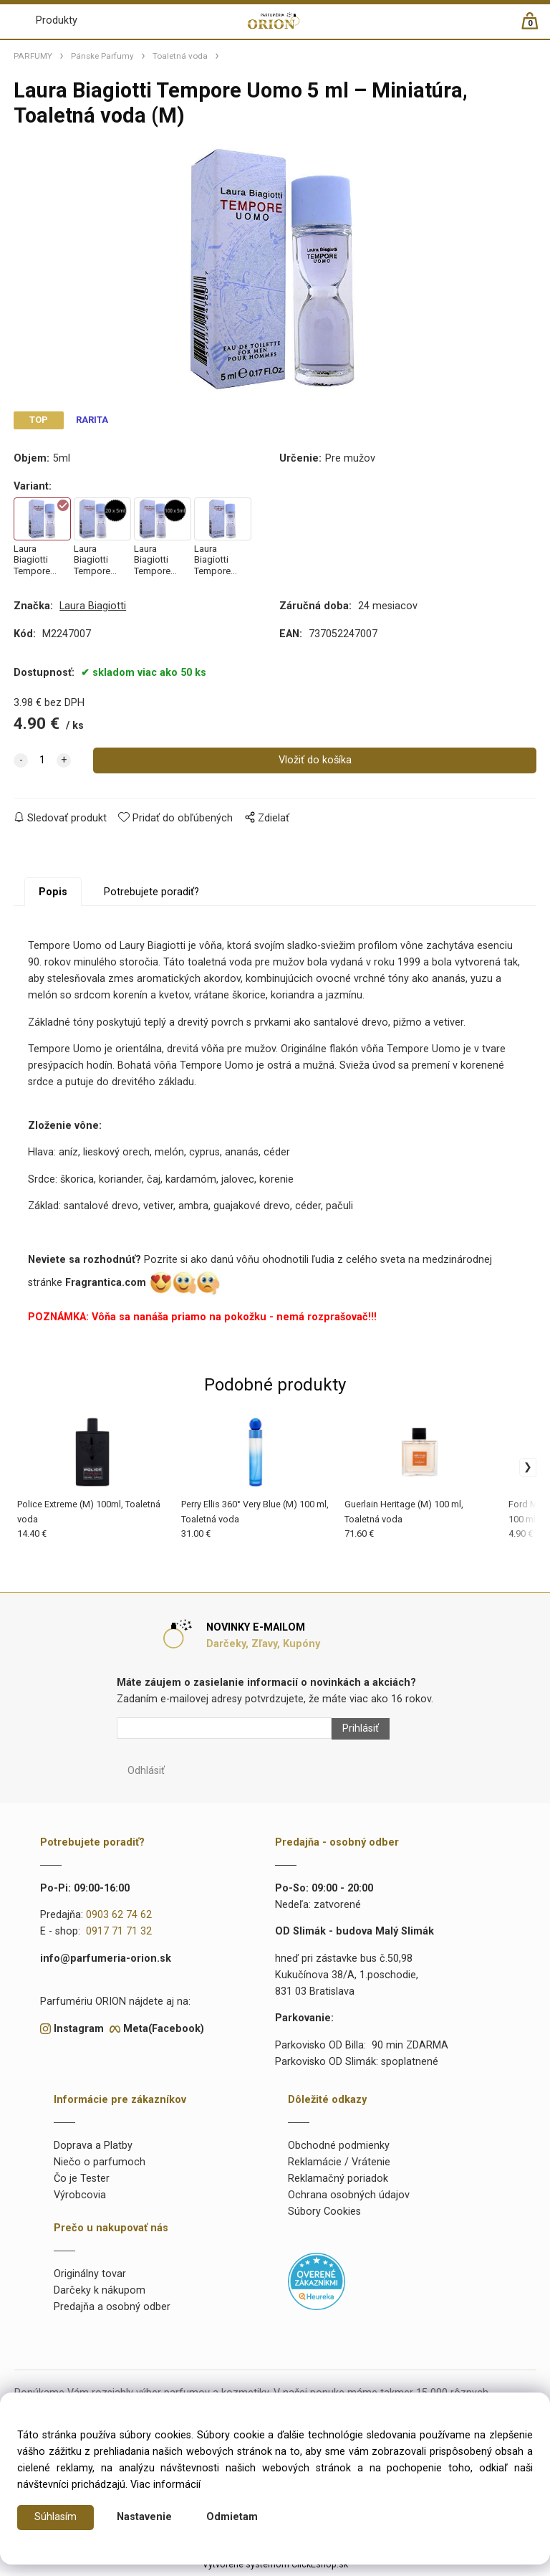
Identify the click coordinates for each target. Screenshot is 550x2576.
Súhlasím (55, 2517)
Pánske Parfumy (102, 56)
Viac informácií (165, 2485)
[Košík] (537, 26)
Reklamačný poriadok (338, 2182)
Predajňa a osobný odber (112, 2311)
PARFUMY (33, 56)
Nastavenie (144, 2517)
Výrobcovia (80, 2199)
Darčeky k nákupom (99, 2295)
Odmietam (232, 2517)
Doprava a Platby (93, 2149)
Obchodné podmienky (339, 2149)
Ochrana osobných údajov (349, 2199)
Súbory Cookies (324, 2215)
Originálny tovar (90, 2278)
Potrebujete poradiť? (151, 895)
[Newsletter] (224, 1731)
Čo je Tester (82, 2182)
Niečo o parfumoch (99, 2166)
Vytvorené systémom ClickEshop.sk (275, 2568)
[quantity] (42, 764)
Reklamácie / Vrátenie (339, 2166)
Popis (53, 895)
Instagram (79, 2032)
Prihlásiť (360, 1732)
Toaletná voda (180, 56)
